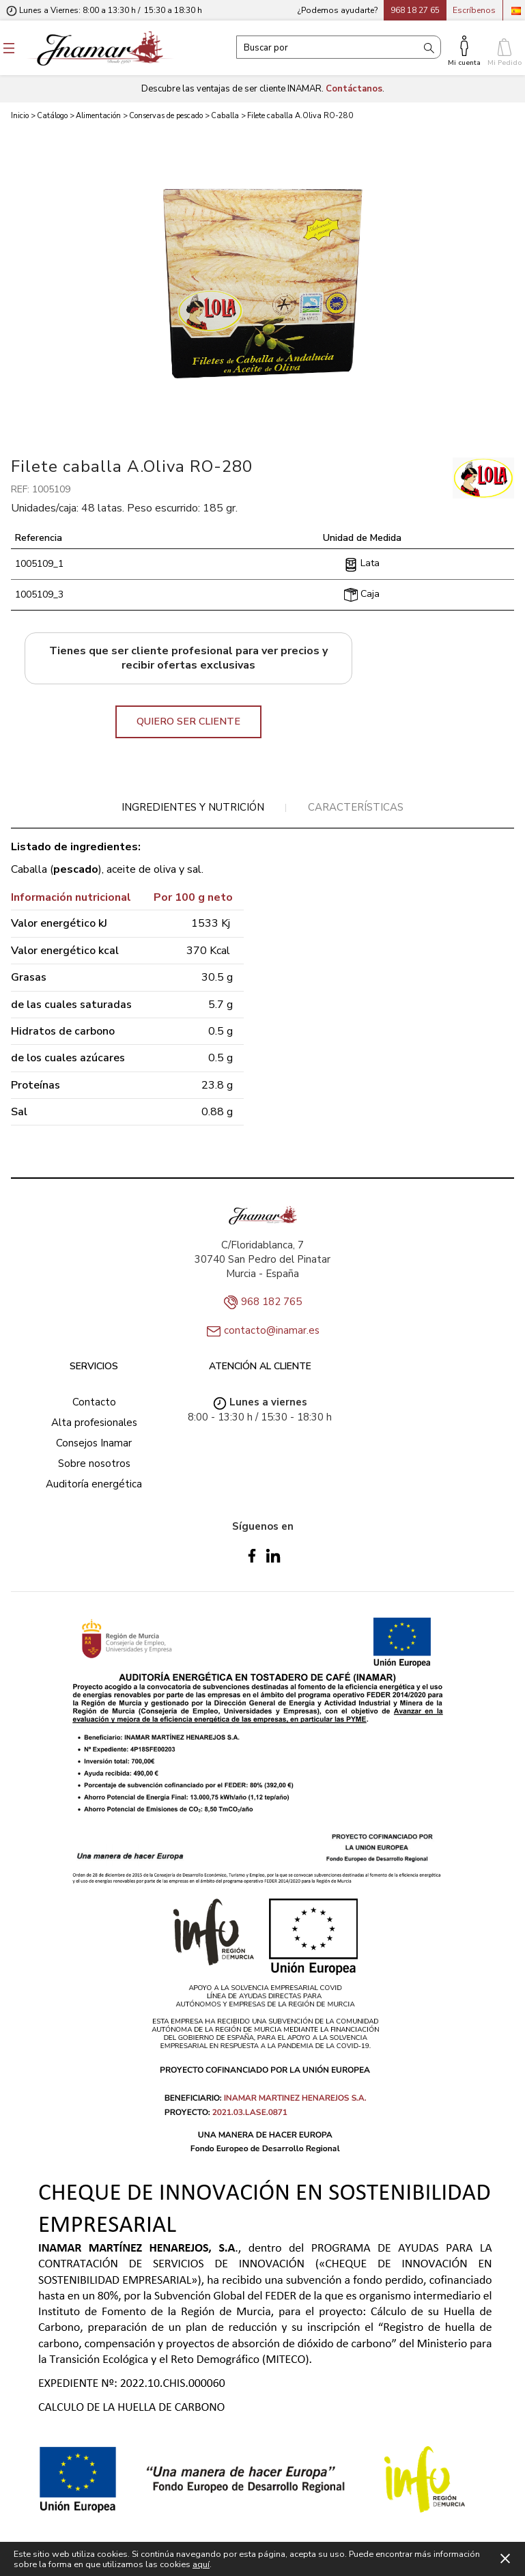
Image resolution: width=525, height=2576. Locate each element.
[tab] (193, 807)
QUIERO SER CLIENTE (188, 721)
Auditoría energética (94, 1484)
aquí (201, 2564)
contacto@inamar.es (272, 1330)
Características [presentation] (355, 807)
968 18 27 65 (415, 10)
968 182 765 (271, 1301)
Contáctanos (354, 89)
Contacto (94, 1402)
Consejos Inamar (94, 1443)
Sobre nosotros (94, 1463)
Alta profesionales (94, 1422)
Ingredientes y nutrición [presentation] (193, 807)
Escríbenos (474, 10)
